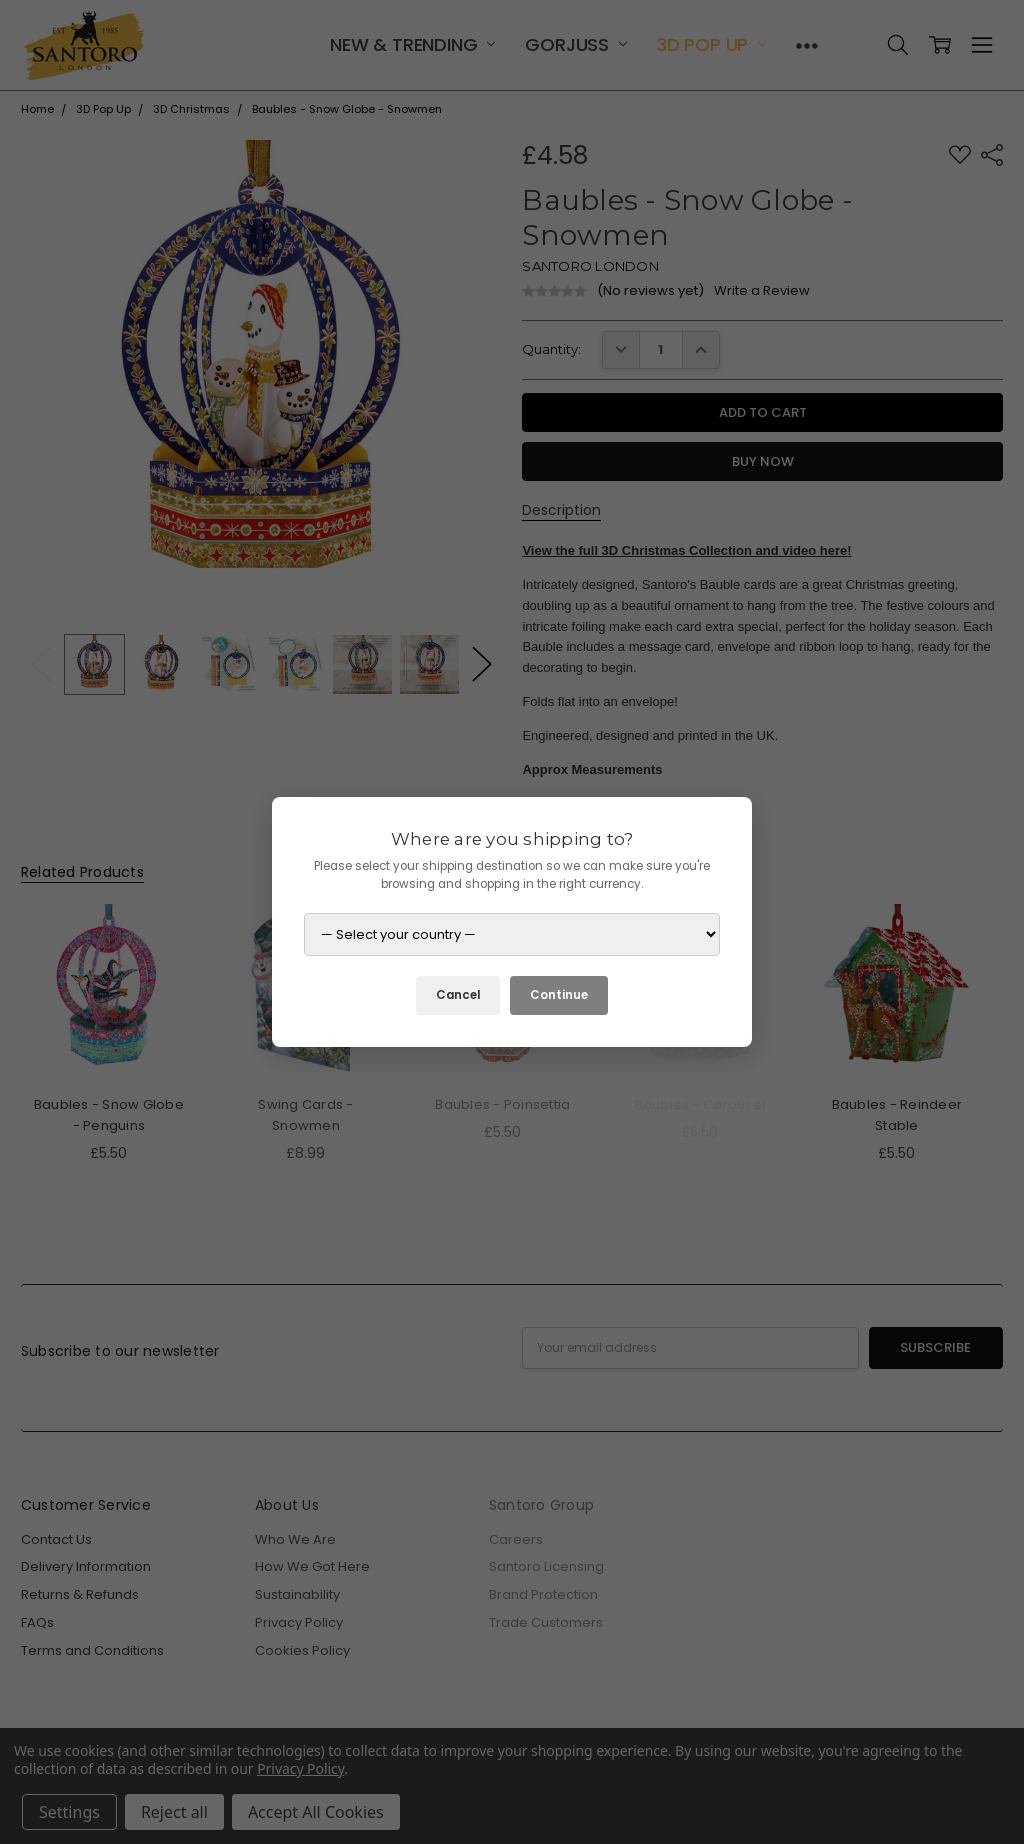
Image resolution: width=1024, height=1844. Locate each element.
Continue (559, 995)
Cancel (458, 995)
